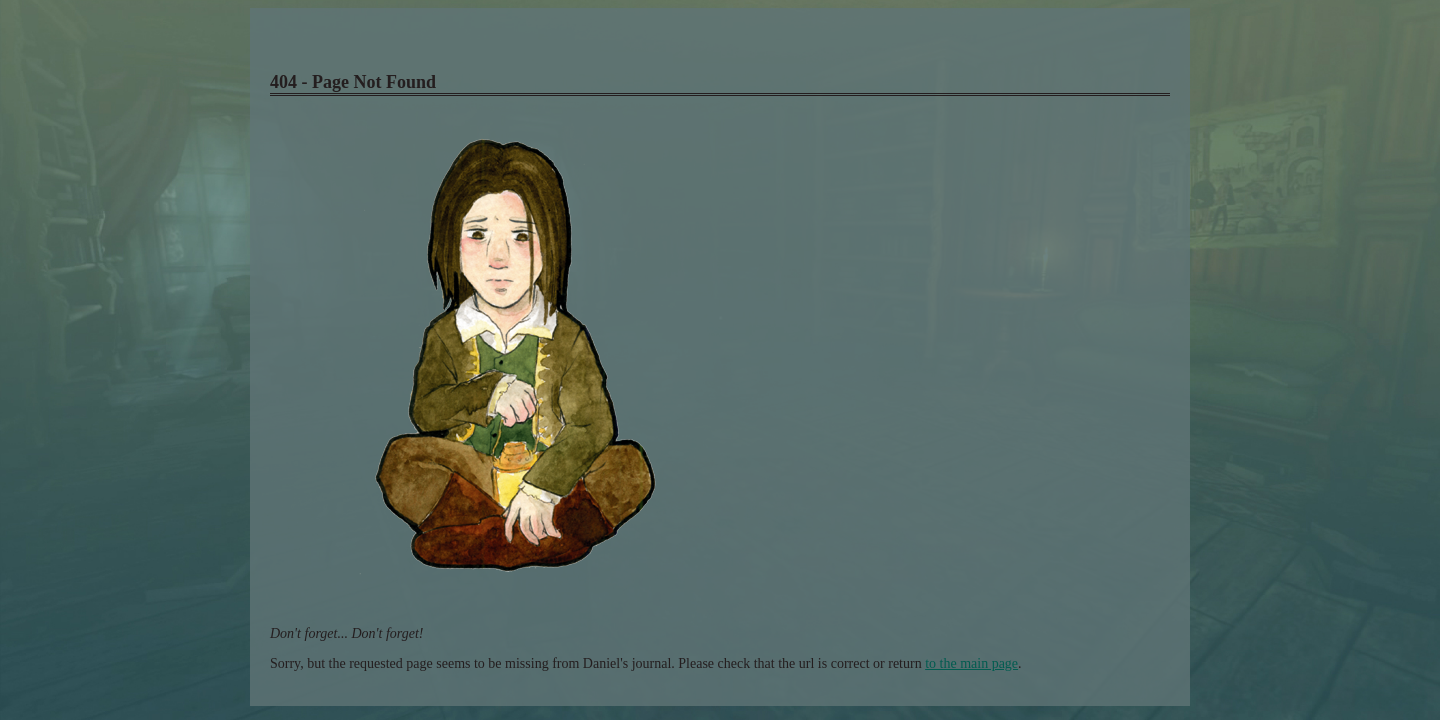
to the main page (971, 663)
